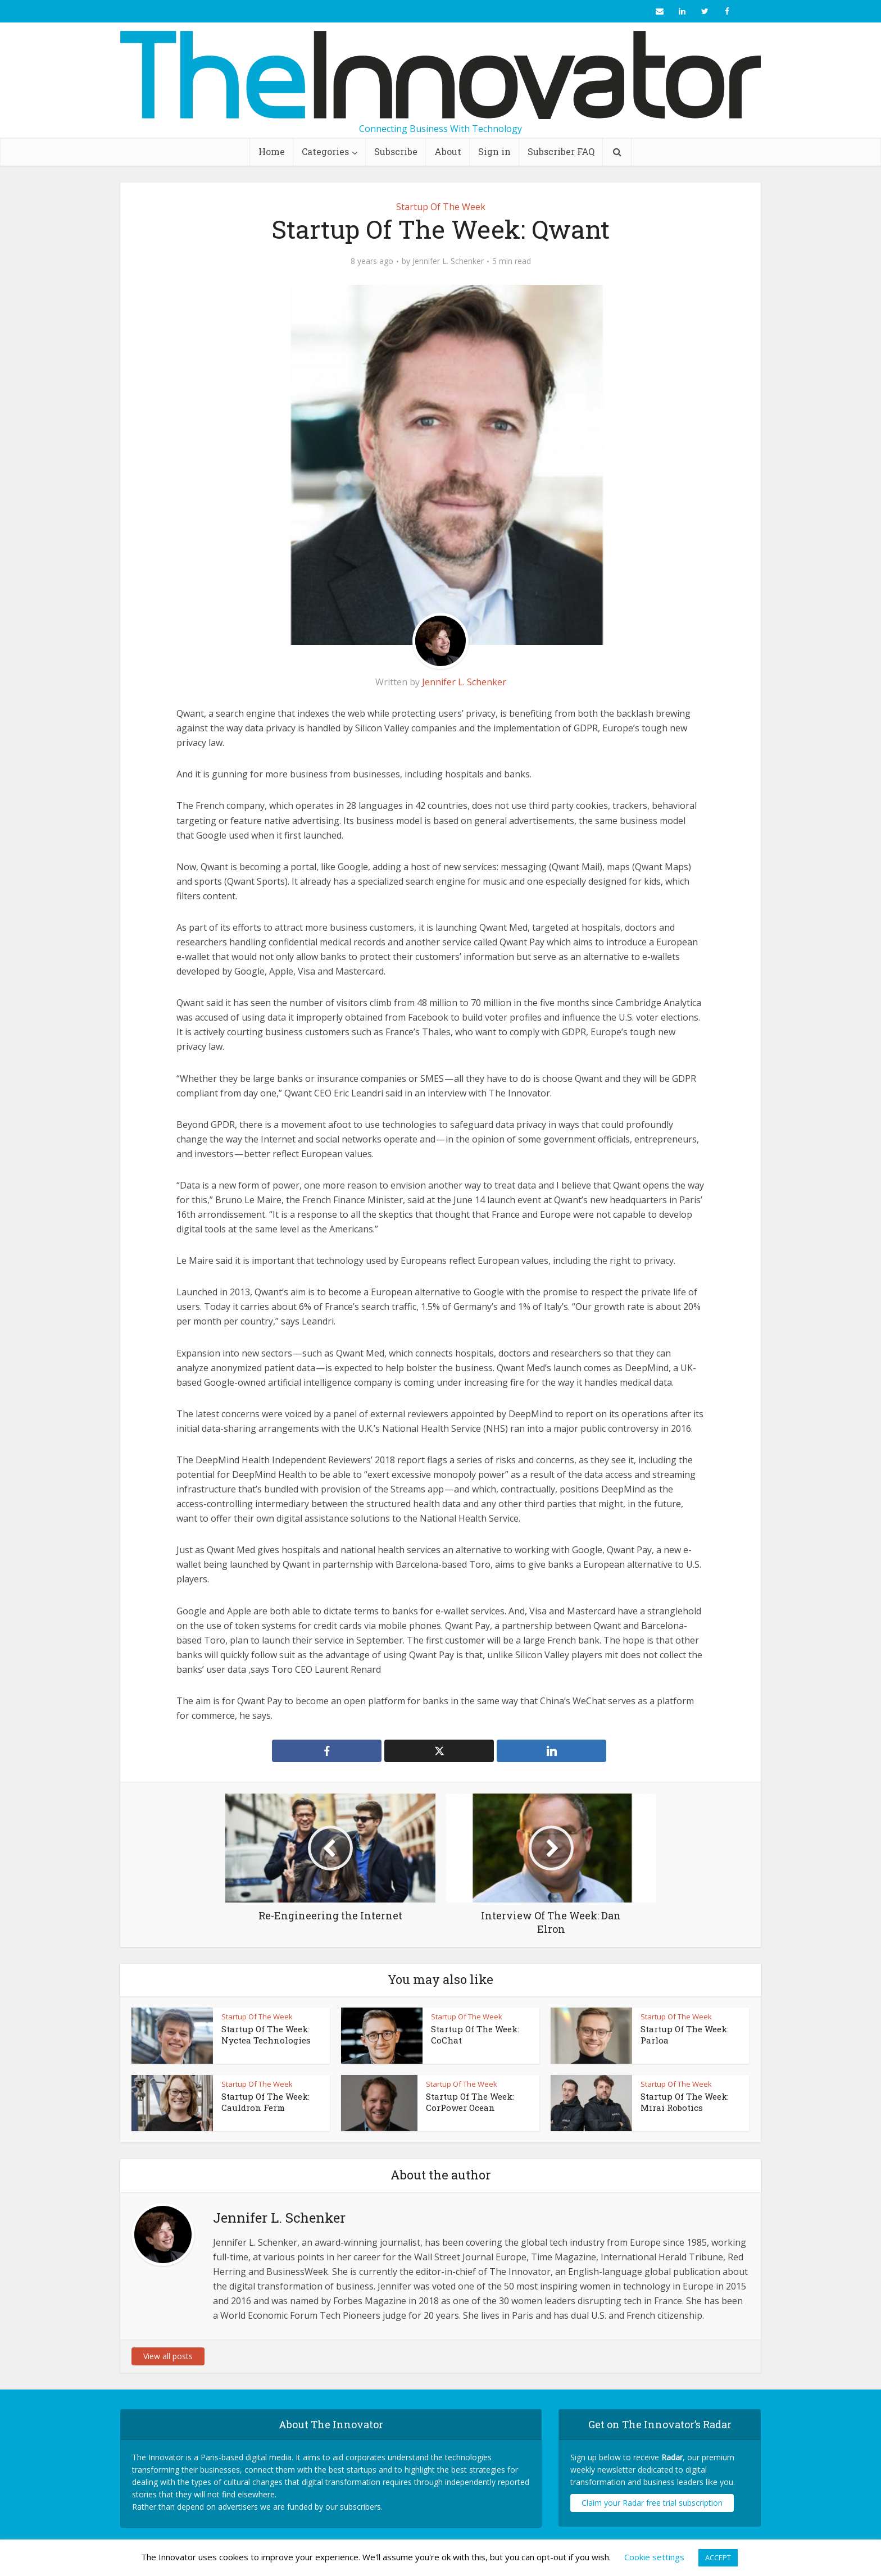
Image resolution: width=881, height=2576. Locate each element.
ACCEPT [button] (718, 2557)
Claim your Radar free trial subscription (652, 2502)
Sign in (494, 151)
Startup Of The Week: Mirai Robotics (685, 2102)
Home (271, 151)
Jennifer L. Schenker (448, 261)
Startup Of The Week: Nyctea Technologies (266, 2034)
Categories (325, 151)
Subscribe (395, 151)
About (447, 151)
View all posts (168, 2356)
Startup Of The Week (440, 207)
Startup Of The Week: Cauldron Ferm (265, 2102)
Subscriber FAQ (561, 151)
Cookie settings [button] (654, 2557)
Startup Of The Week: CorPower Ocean (470, 2102)
